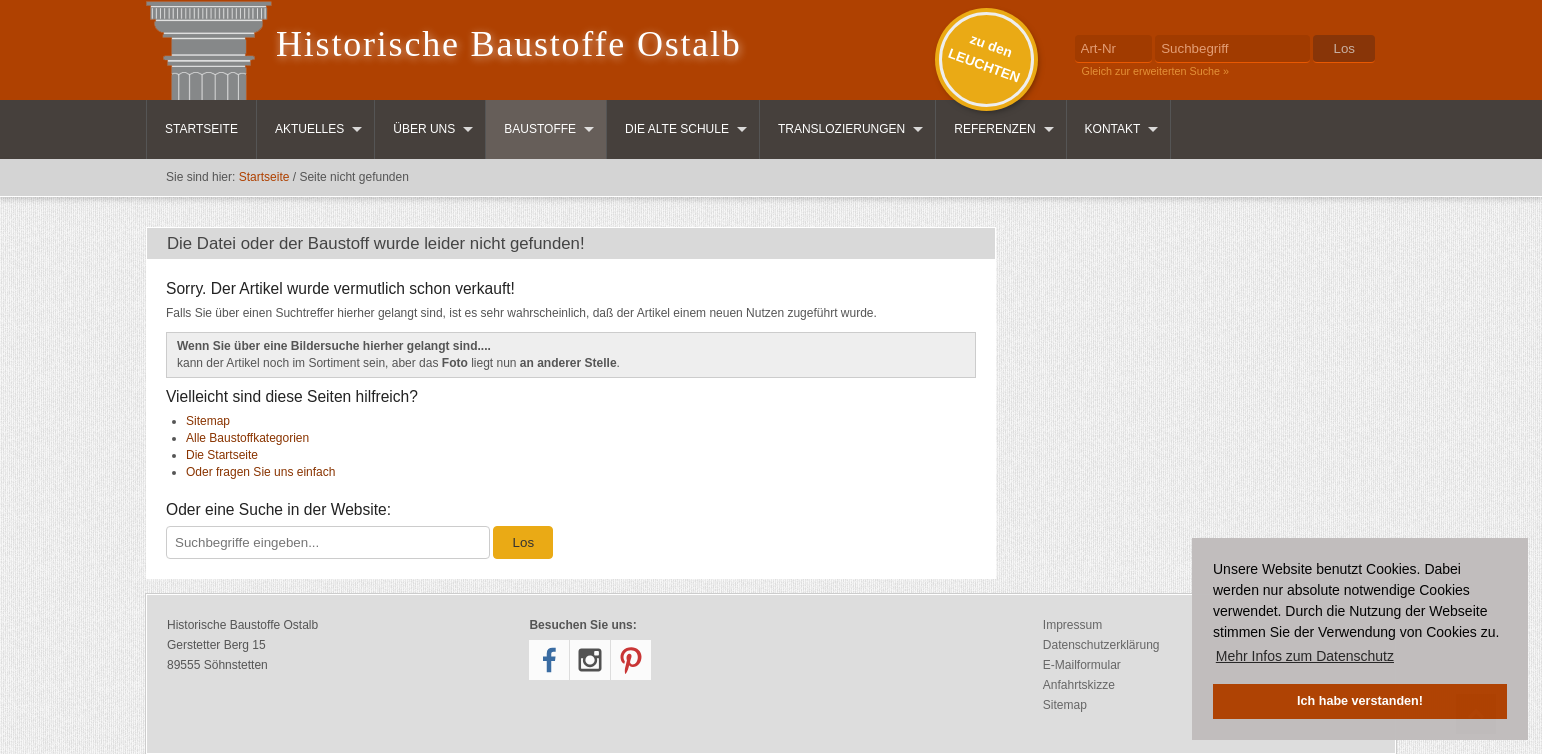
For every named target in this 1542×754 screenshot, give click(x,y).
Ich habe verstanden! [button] (1360, 701)
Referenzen (994, 129)
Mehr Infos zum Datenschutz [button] (1305, 656)
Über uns (424, 129)
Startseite (201, 129)
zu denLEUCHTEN (984, 58)
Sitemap (208, 421)
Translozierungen (841, 129)
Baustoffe (540, 129)
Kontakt (1113, 129)
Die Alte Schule (677, 129)
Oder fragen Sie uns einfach (260, 472)
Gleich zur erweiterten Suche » (1156, 71)
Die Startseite (222, 455)
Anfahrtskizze (1079, 685)
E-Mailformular (1082, 665)
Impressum (1072, 625)
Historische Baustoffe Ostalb (509, 44)
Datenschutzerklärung (1101, 645)
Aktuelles (309, 129)
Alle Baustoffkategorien (247, 438)
